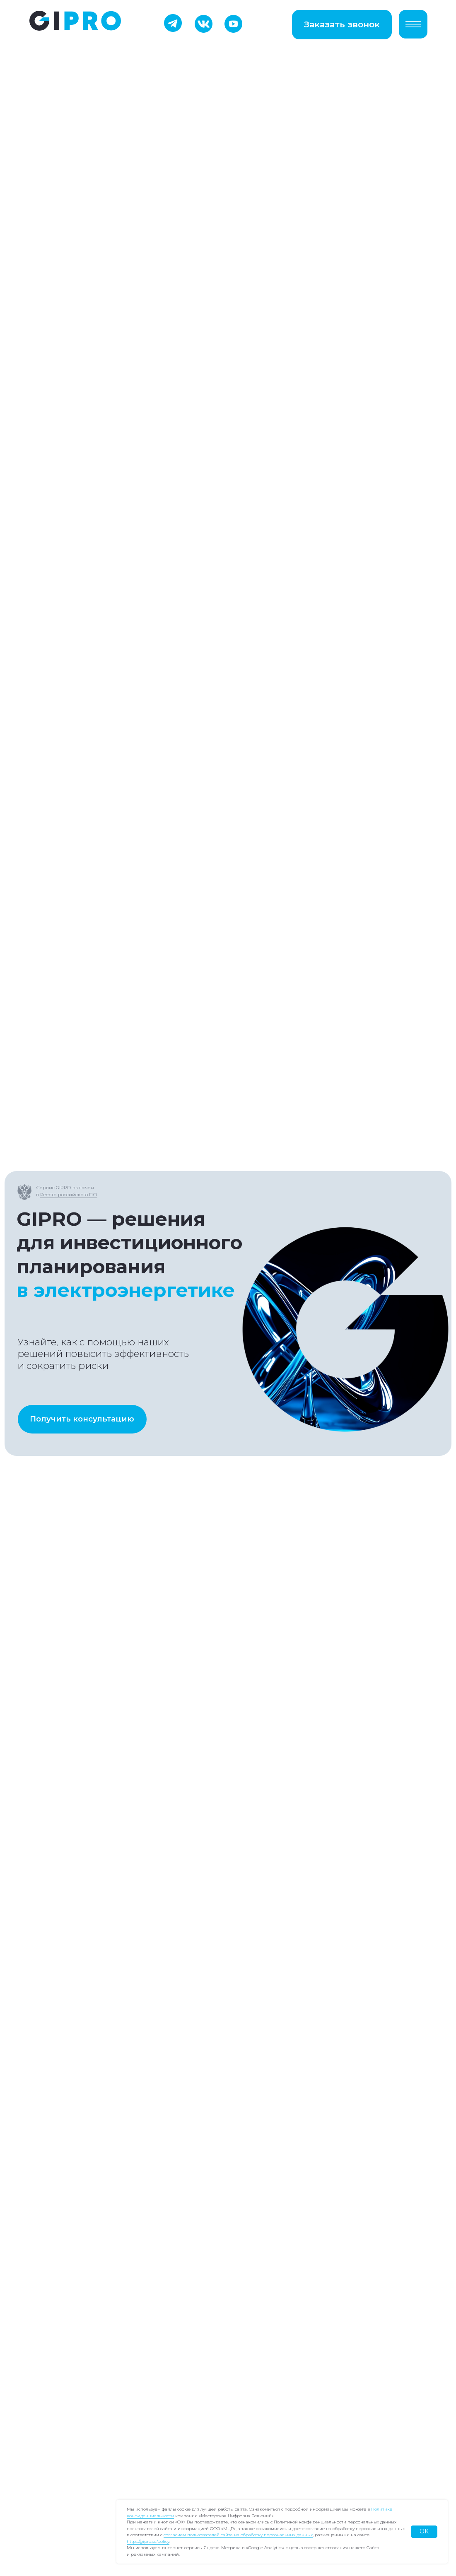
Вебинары (55, 2427)
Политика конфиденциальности (289, 2325)
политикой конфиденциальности (156, 2138)
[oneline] (150, 2063)
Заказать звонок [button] (342, 24)
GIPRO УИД (57, 2359)
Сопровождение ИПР (76, 2393)
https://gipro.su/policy (148, 2541)
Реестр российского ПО (68, 55)
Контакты (53, 2443)
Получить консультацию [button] (82, 279)
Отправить (150, 2172)
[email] (150, 2030)
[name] (150, 1963)
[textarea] (150, 2105)
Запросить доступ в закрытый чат (211, 1781)
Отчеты (49, 2410)
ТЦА (43, 2376)
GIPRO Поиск (60, 2325)
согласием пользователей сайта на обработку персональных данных (238, 2535)
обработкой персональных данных (101, 2147)
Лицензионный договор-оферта (289, 2358)
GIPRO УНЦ (57, 2342)
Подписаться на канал (62, 1790)
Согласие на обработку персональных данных (316, 2342)
